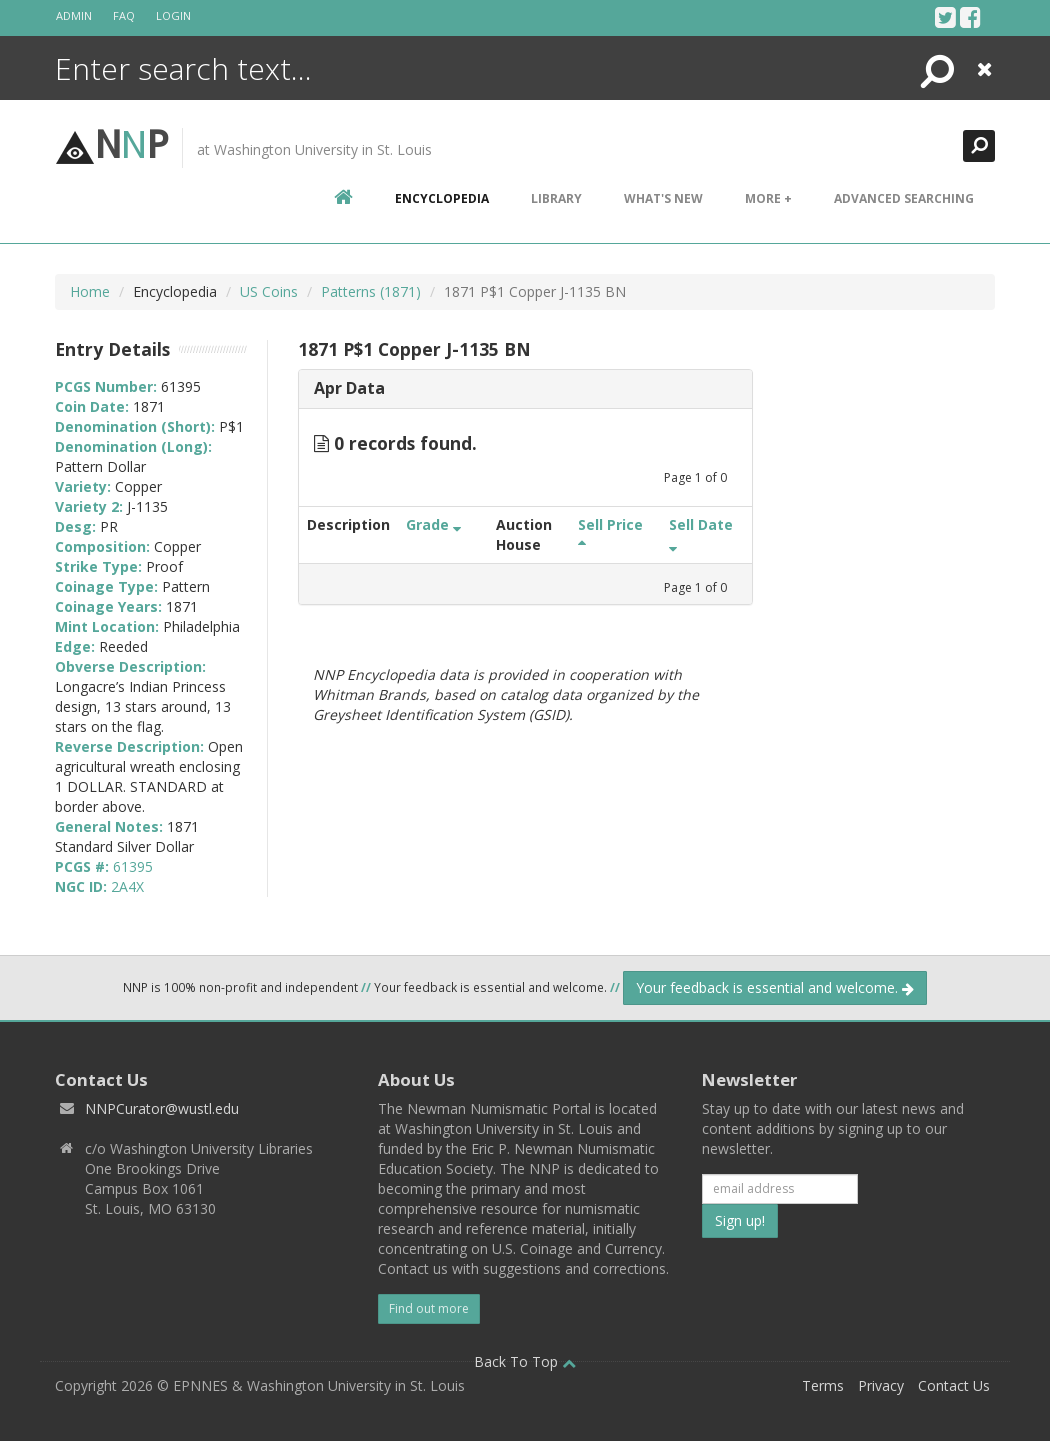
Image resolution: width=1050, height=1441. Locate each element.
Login (173, 15)
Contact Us (954, 1385)
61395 (133, 866)
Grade (433, 524)
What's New (663, 198)
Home (90, 291)
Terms (823, 1385)
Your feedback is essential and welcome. (775, 987)
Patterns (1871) (371, 291)
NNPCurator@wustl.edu (162, 1108)
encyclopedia (442, 198)
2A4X (127, 886)
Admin (74, 15)
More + (768, 198)
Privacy (881, 1385)
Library (556, 198)
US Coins (269, 291)
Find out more (429, 1308)
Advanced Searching (904, 198)
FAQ (124, 15)
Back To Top (525, 1361)
